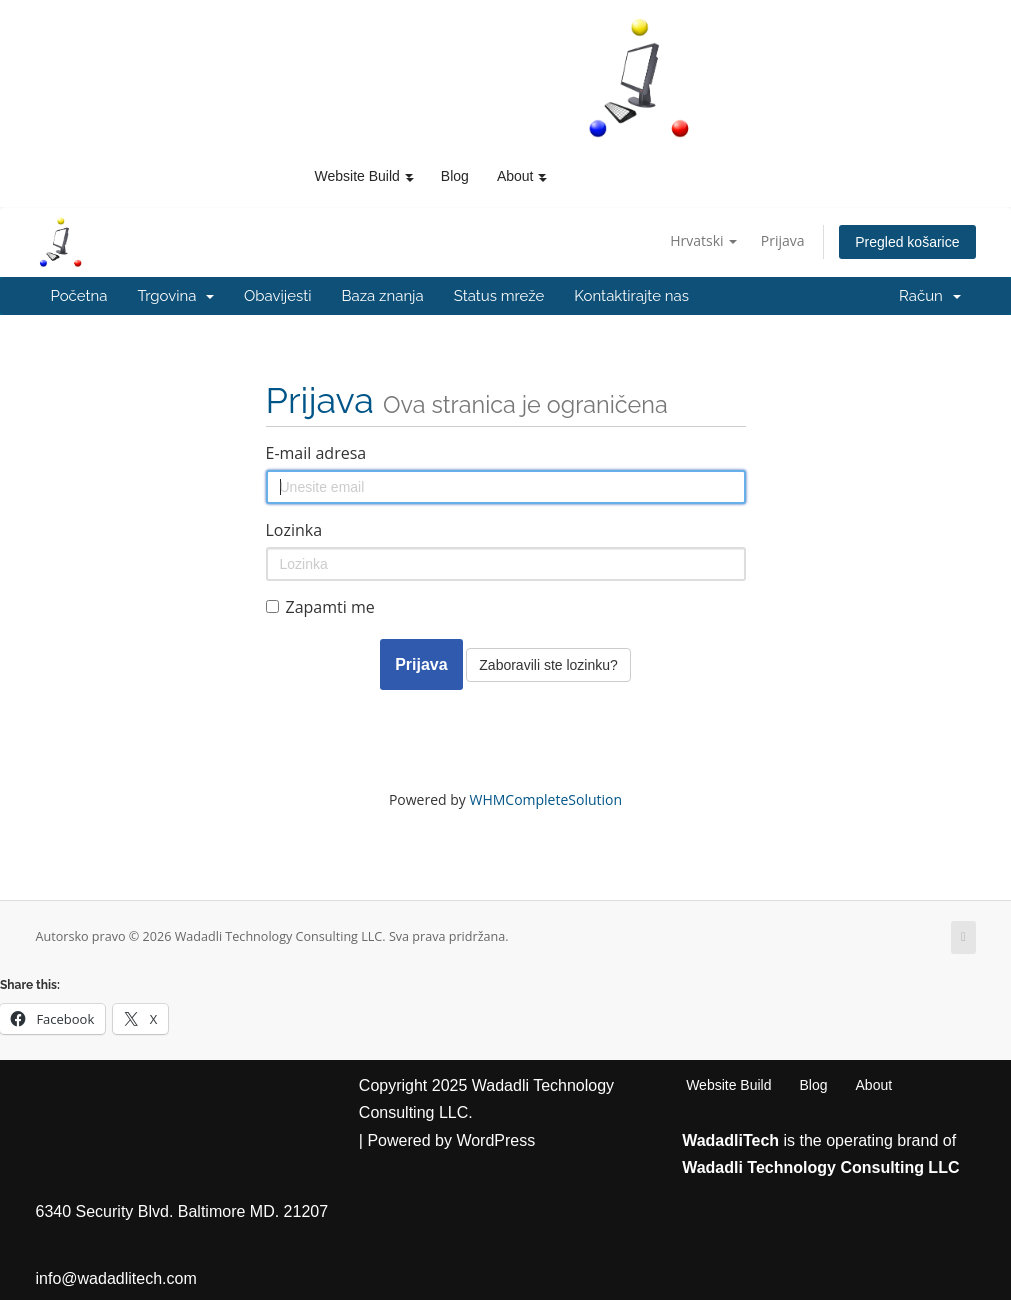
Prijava (783, 240)
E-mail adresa (316, 453)
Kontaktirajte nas (631, 296)
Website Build (728, 1085)
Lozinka (294, 530)
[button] (409, 176)
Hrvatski (703, 240)
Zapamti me (320, 607)
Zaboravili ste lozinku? (548, 665)
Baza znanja (383, 296)
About (874, 1085)
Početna (79, 296)
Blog (455, 176)
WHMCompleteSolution (545, 799)
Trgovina (175, 296)
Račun (929, 296)
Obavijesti (277, 296)
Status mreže (499, 296)
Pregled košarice (907, 242)
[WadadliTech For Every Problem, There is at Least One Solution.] (640, 78)
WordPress (495, 1140)
